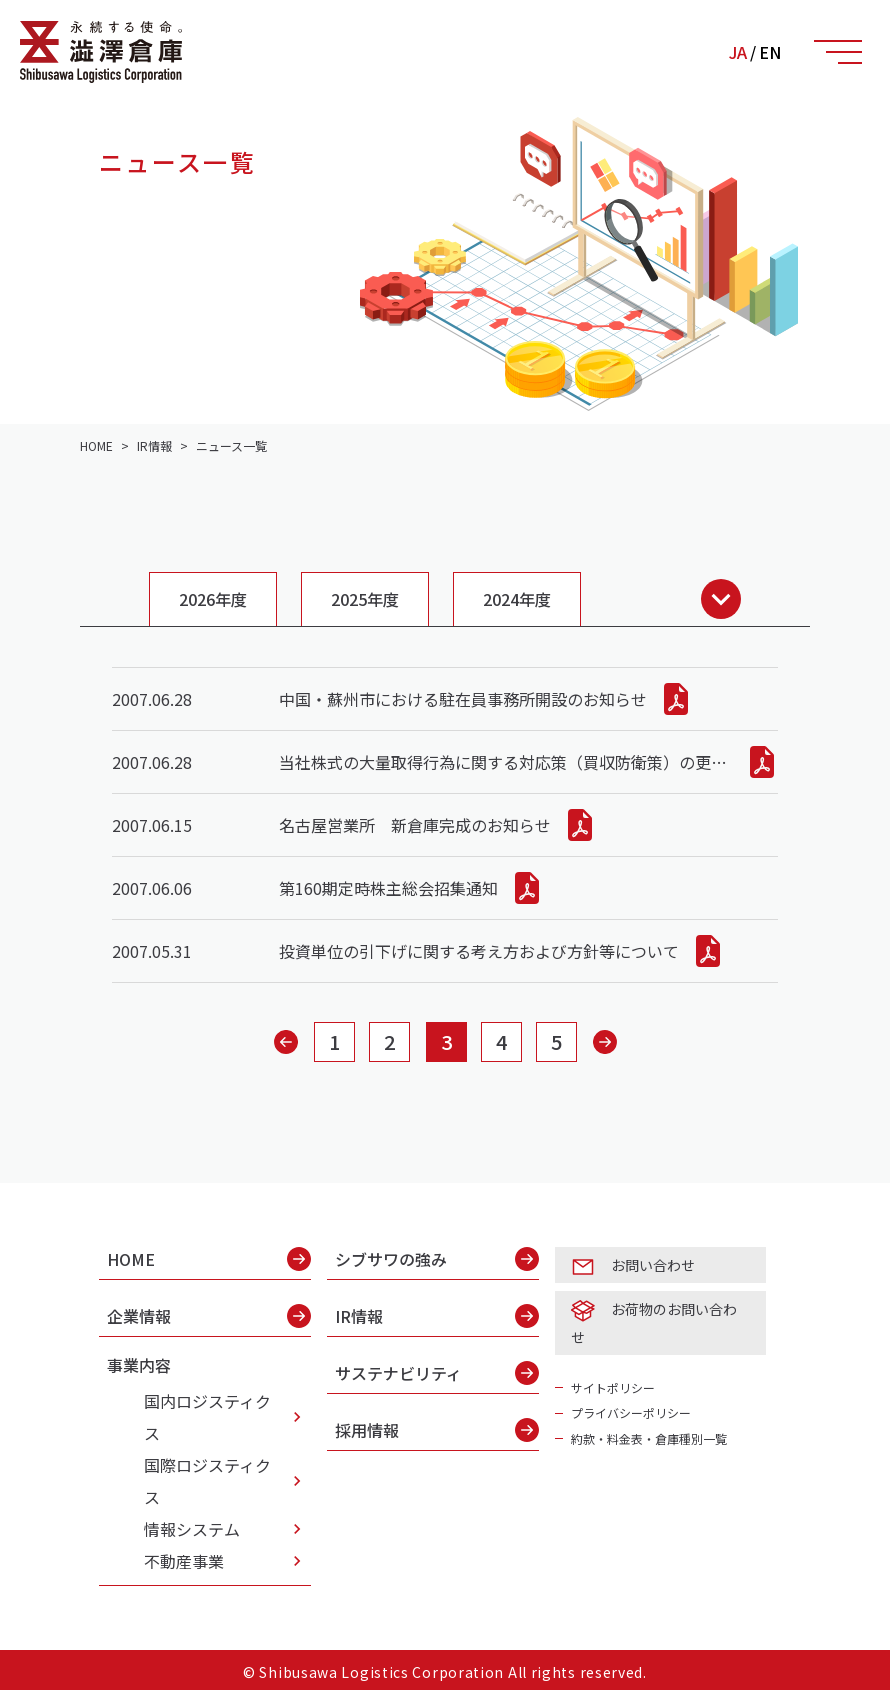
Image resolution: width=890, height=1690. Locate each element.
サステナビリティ (437, 1373)
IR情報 (437, 1316)
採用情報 (437, 1430)
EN (770, 52)
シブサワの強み (437, 1259)
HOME (209, 1259)
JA (738, 52)
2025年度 (365, 599)
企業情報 (209, 1316)
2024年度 (517, 599)
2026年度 (213, 599)
